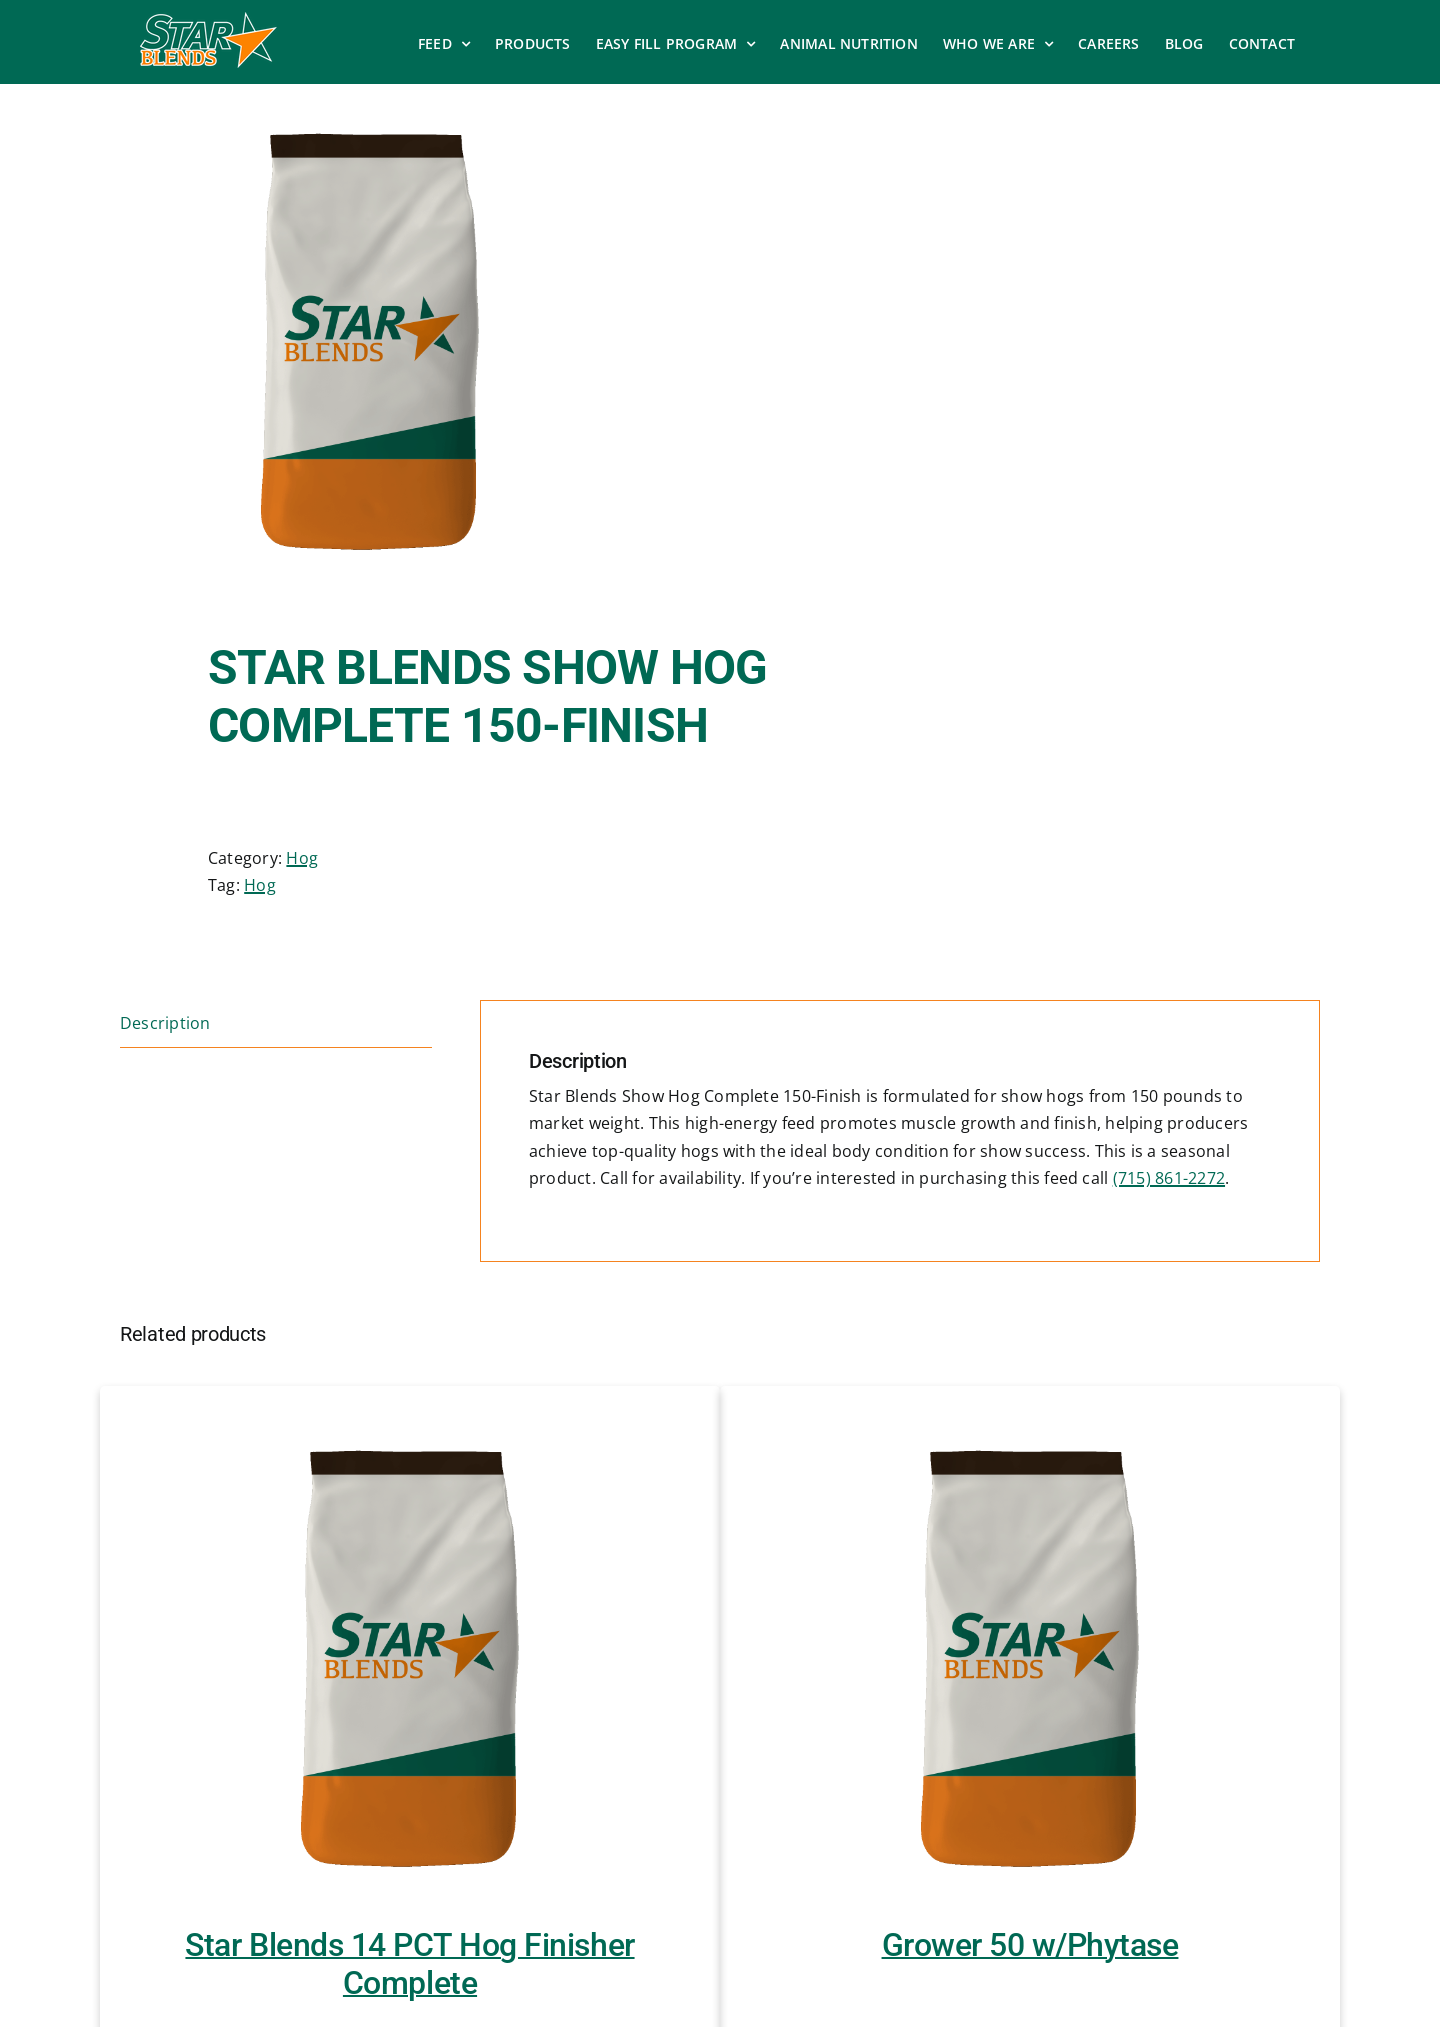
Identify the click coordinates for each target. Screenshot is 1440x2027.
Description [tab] (165, 1023)
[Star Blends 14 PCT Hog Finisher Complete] (410, 1656)
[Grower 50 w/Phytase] (1030, 1656)
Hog (302, 858)
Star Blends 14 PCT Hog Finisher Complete (409, 1964)
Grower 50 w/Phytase (1030, 1945)
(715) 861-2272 (1169, 1178)
